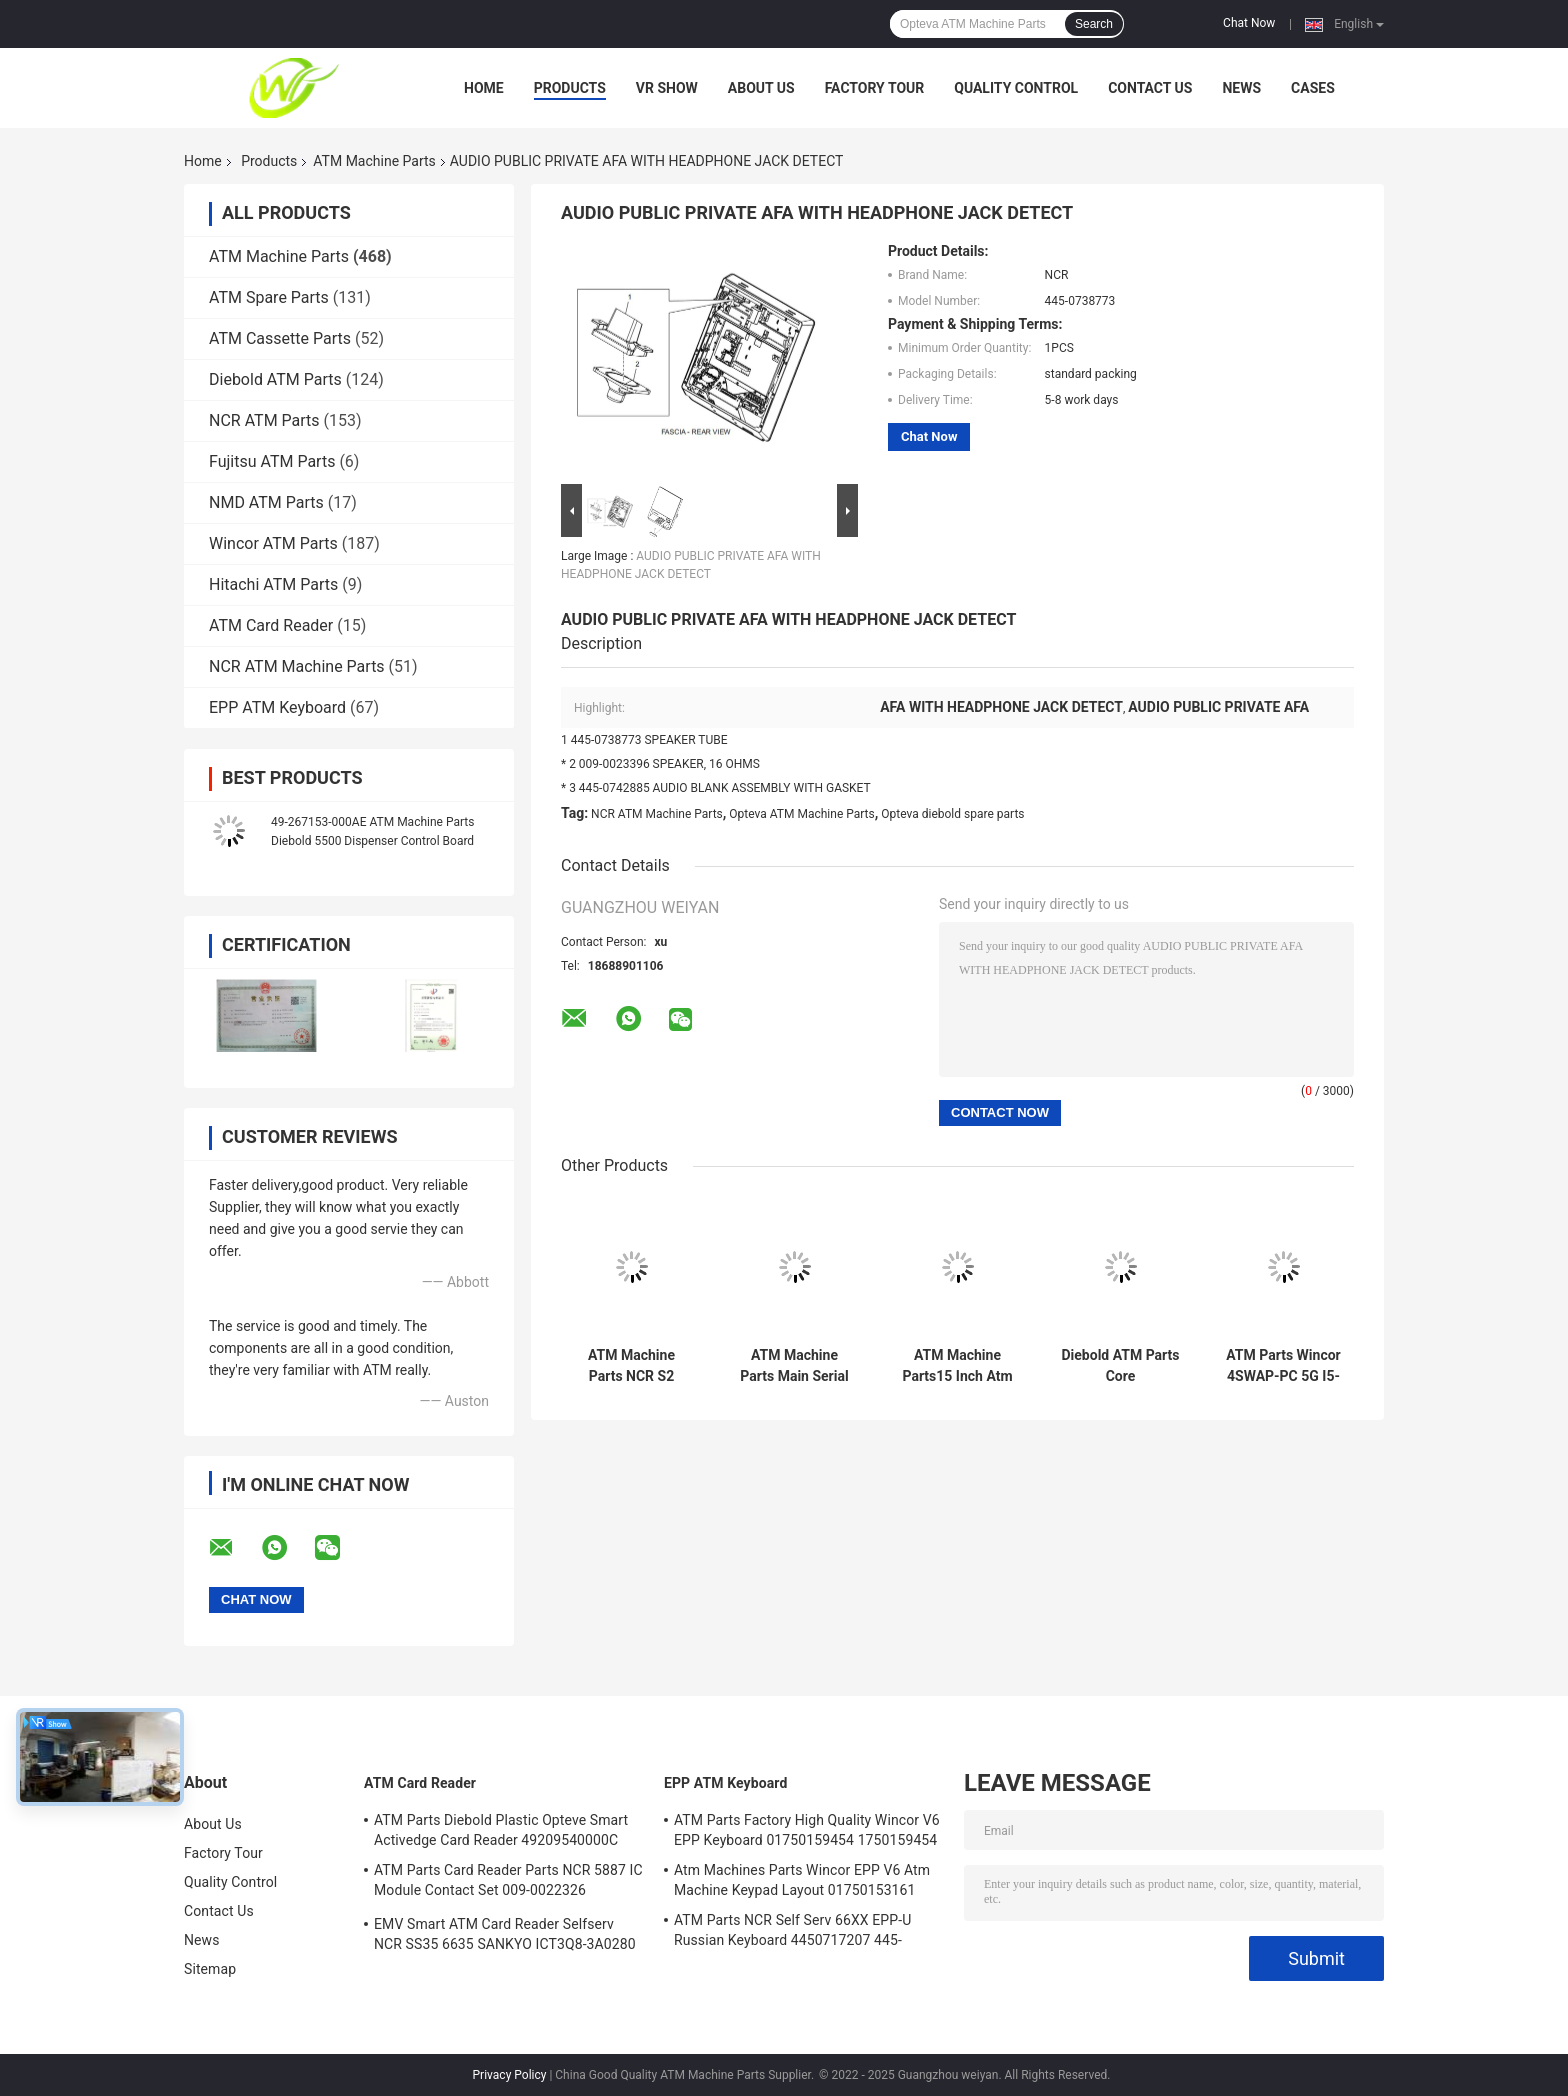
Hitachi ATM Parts (273, 584)
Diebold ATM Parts (275, 379)
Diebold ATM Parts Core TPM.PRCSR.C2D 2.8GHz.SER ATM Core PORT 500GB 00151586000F (1120, 1366)
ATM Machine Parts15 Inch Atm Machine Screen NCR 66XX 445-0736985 (957, 1366)
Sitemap (210, 1969)
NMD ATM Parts (266, 502)
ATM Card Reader (271, 625)
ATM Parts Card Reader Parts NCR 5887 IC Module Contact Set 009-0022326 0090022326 (508, 1883)
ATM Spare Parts (269, 297)
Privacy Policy (510, 2075)
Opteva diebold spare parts (952, 814)
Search (1094, 24)
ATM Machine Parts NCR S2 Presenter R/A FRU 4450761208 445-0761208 (631, 1366)
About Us (761, 88)
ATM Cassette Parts (280, 338)
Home (484, 88)
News (1241, 88)
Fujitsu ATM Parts (272, 461)
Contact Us (1150, 88)
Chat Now (1249, 23)
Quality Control (1016, 88)
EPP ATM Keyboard (277, 707)
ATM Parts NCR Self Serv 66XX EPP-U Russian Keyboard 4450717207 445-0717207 (792, 1933)
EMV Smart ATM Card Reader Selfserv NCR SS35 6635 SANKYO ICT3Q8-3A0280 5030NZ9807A (505, 1937)
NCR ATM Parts (264, 420)
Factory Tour (875, 88)
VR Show (667, 88)
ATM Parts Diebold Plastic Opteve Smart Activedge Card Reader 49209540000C (501, 1830)
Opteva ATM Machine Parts (801, 814)
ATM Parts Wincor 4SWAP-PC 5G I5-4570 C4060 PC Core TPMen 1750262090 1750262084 (1283, 1366)
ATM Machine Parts (374, 161)
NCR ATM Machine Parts (297, 666)
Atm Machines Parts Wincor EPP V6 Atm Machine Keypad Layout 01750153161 (802, 1880)
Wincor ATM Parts (273, 543)
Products (570, 88)
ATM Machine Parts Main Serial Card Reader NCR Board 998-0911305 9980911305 (794, 1366)
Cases (1313, 88)
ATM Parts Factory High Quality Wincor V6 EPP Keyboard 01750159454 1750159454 (807, 1830)
